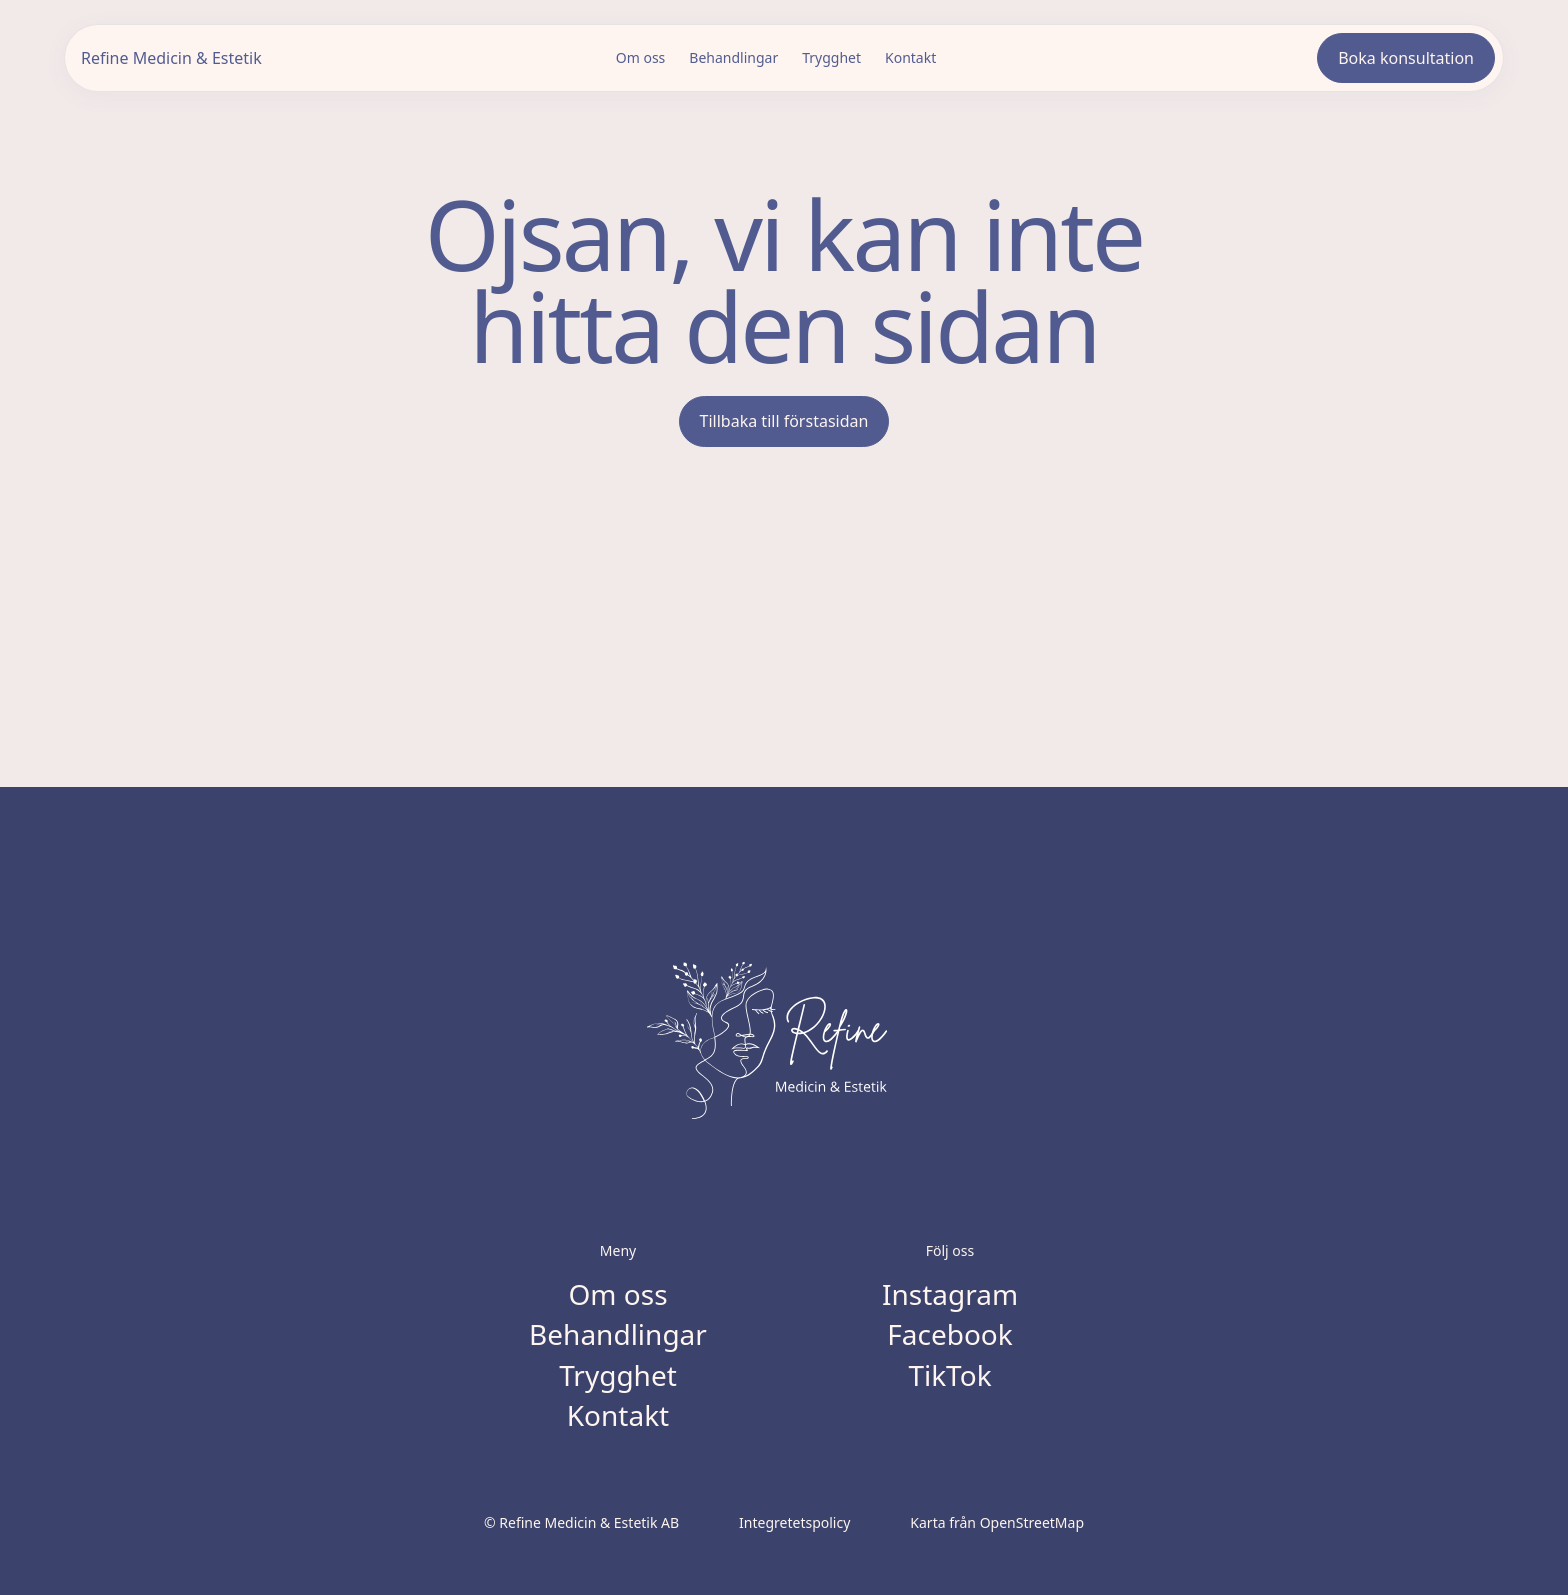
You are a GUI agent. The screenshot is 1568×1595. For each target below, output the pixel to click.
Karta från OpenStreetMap (997, 1523)
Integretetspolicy (794, 1523)
